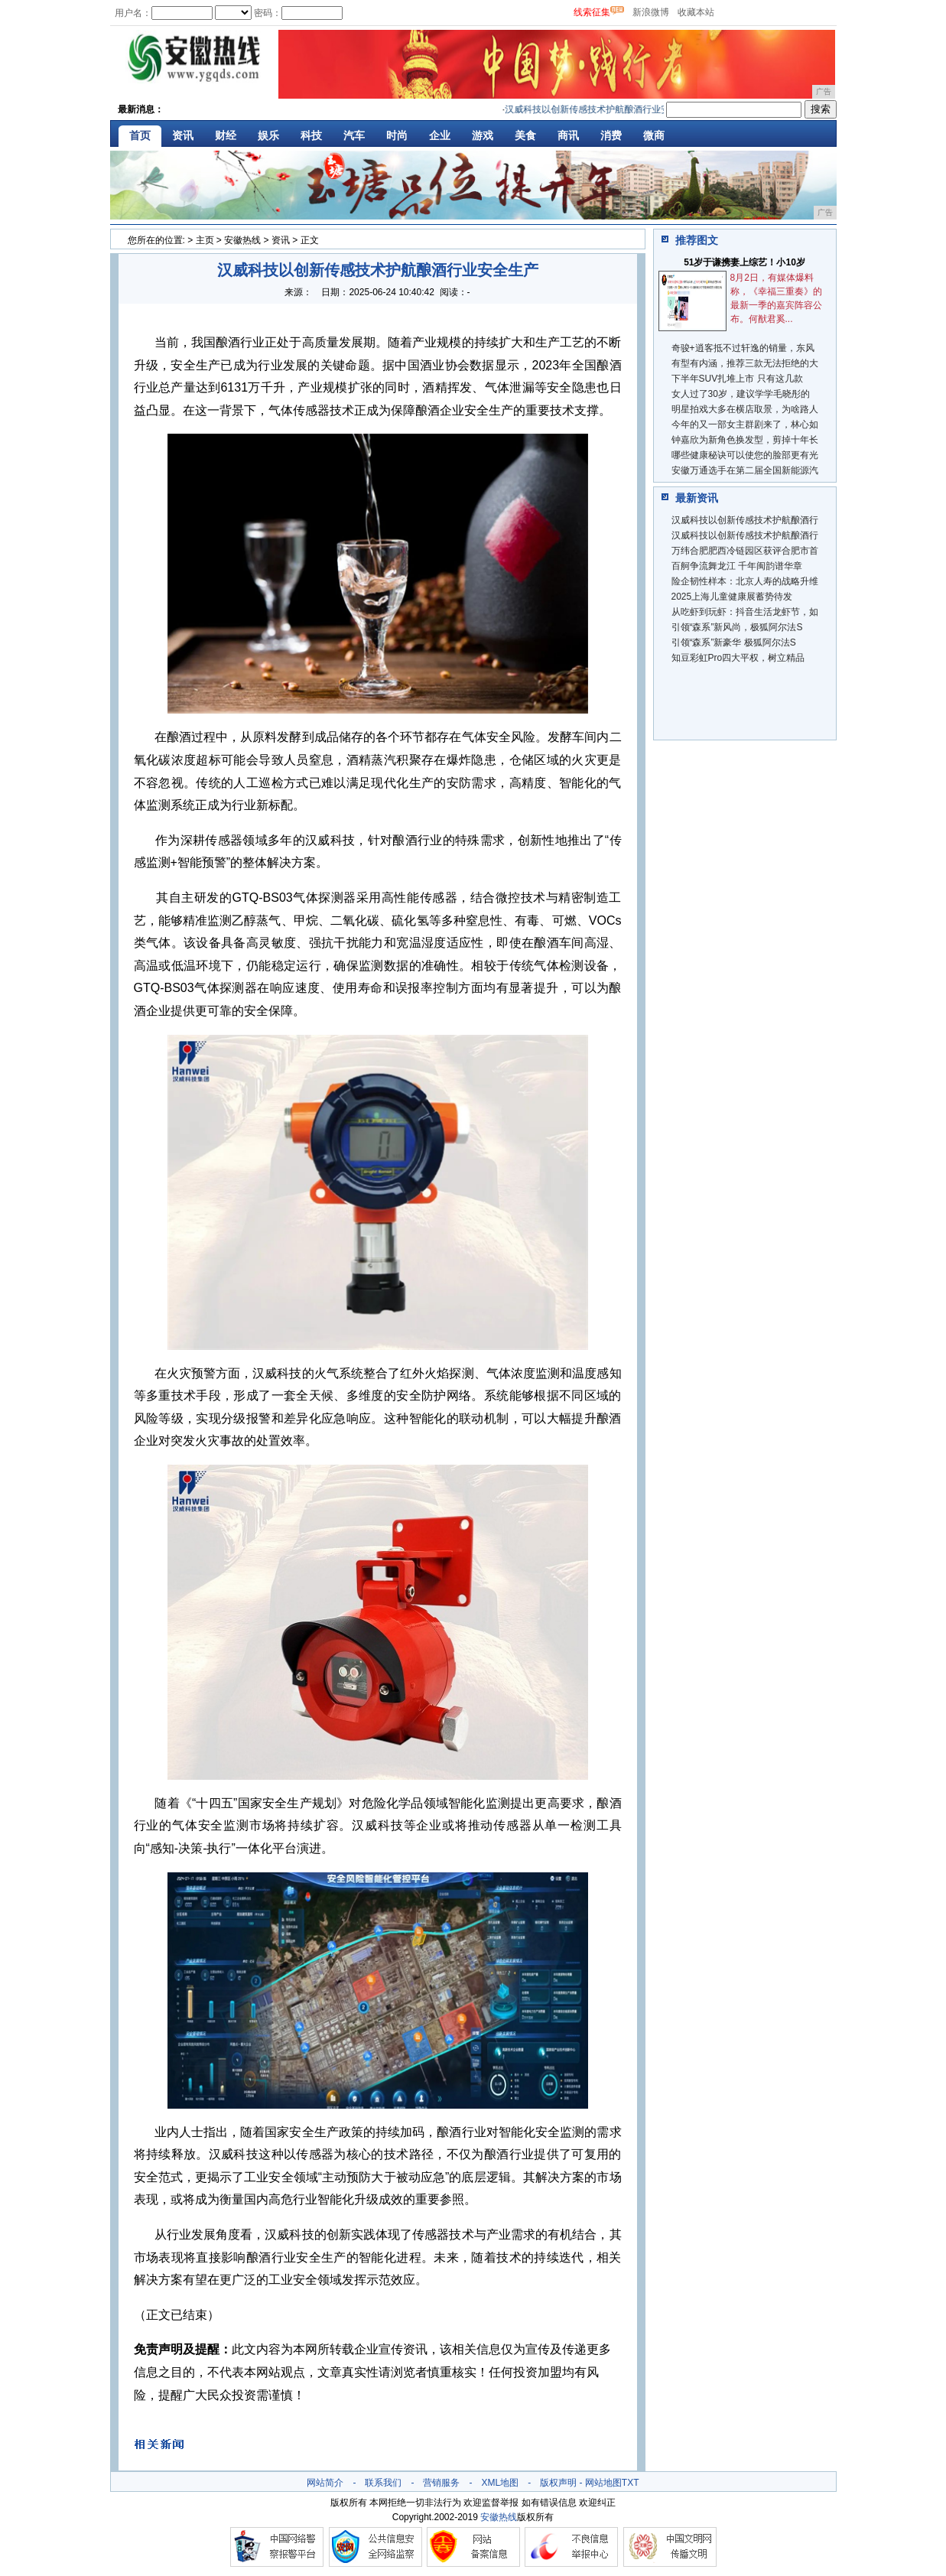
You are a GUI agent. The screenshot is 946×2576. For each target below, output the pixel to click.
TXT (630, 2482)
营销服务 (441, 2482)
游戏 (482, 135)
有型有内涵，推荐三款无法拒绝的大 (744, 363)
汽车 (354, 135)
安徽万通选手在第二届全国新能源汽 (744, 470)
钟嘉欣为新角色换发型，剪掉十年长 (744, 439)
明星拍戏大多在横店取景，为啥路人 (744, 409)
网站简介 (325, 2482)
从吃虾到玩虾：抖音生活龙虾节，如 (744, 612)
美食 (525, 135)
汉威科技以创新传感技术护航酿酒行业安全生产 (605, 109)
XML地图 (500, 2482)
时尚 (397, 135)
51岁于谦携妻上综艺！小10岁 (744, 262)
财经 (225, 135)
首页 (140, 135)
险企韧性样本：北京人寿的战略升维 (744, 581)
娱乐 (268, 135)
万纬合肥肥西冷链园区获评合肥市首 (744, 550)
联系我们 (383, 2482)
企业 (439, 135)
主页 (205, 240)
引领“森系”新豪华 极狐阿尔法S (733, 642)
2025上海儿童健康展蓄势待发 (732, 596)
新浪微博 (650, 12)
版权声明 (558, 2482)
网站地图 (603, 2482)
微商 (654, 135)
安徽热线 (242, 240)
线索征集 (592, 12)
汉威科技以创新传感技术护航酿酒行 (744, 520)
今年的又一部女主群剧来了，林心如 (744, 424)
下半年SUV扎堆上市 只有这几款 (737, 378)
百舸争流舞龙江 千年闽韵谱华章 (736, 566)
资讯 (182, 135)
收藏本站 (696, 12)
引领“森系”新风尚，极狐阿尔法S (737, 627)
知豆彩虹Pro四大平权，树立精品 (738, 657)
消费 (611, 135)
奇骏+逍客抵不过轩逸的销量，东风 (742, 348)
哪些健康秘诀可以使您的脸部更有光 (744, 455)
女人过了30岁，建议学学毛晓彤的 (740, 394)
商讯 (568, 135)
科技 (311, 135)
